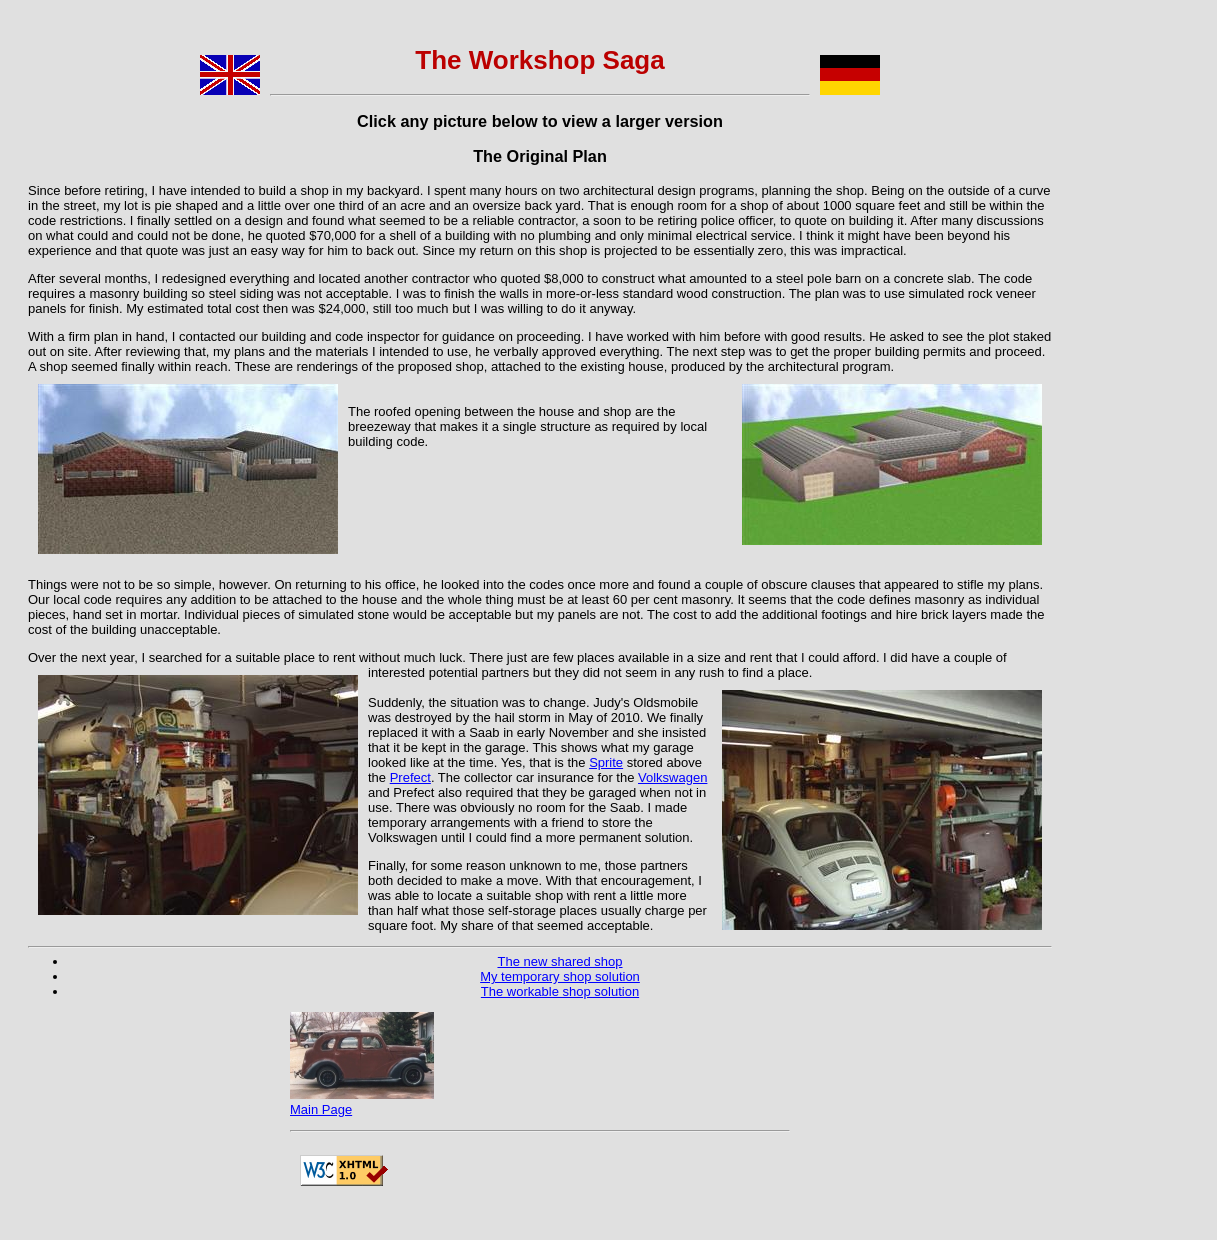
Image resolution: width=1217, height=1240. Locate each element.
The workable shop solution (560, 991)
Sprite (606, 762)
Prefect (410, 777)
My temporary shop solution (560, 976)
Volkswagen (672, 777)
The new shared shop (559, 961)
